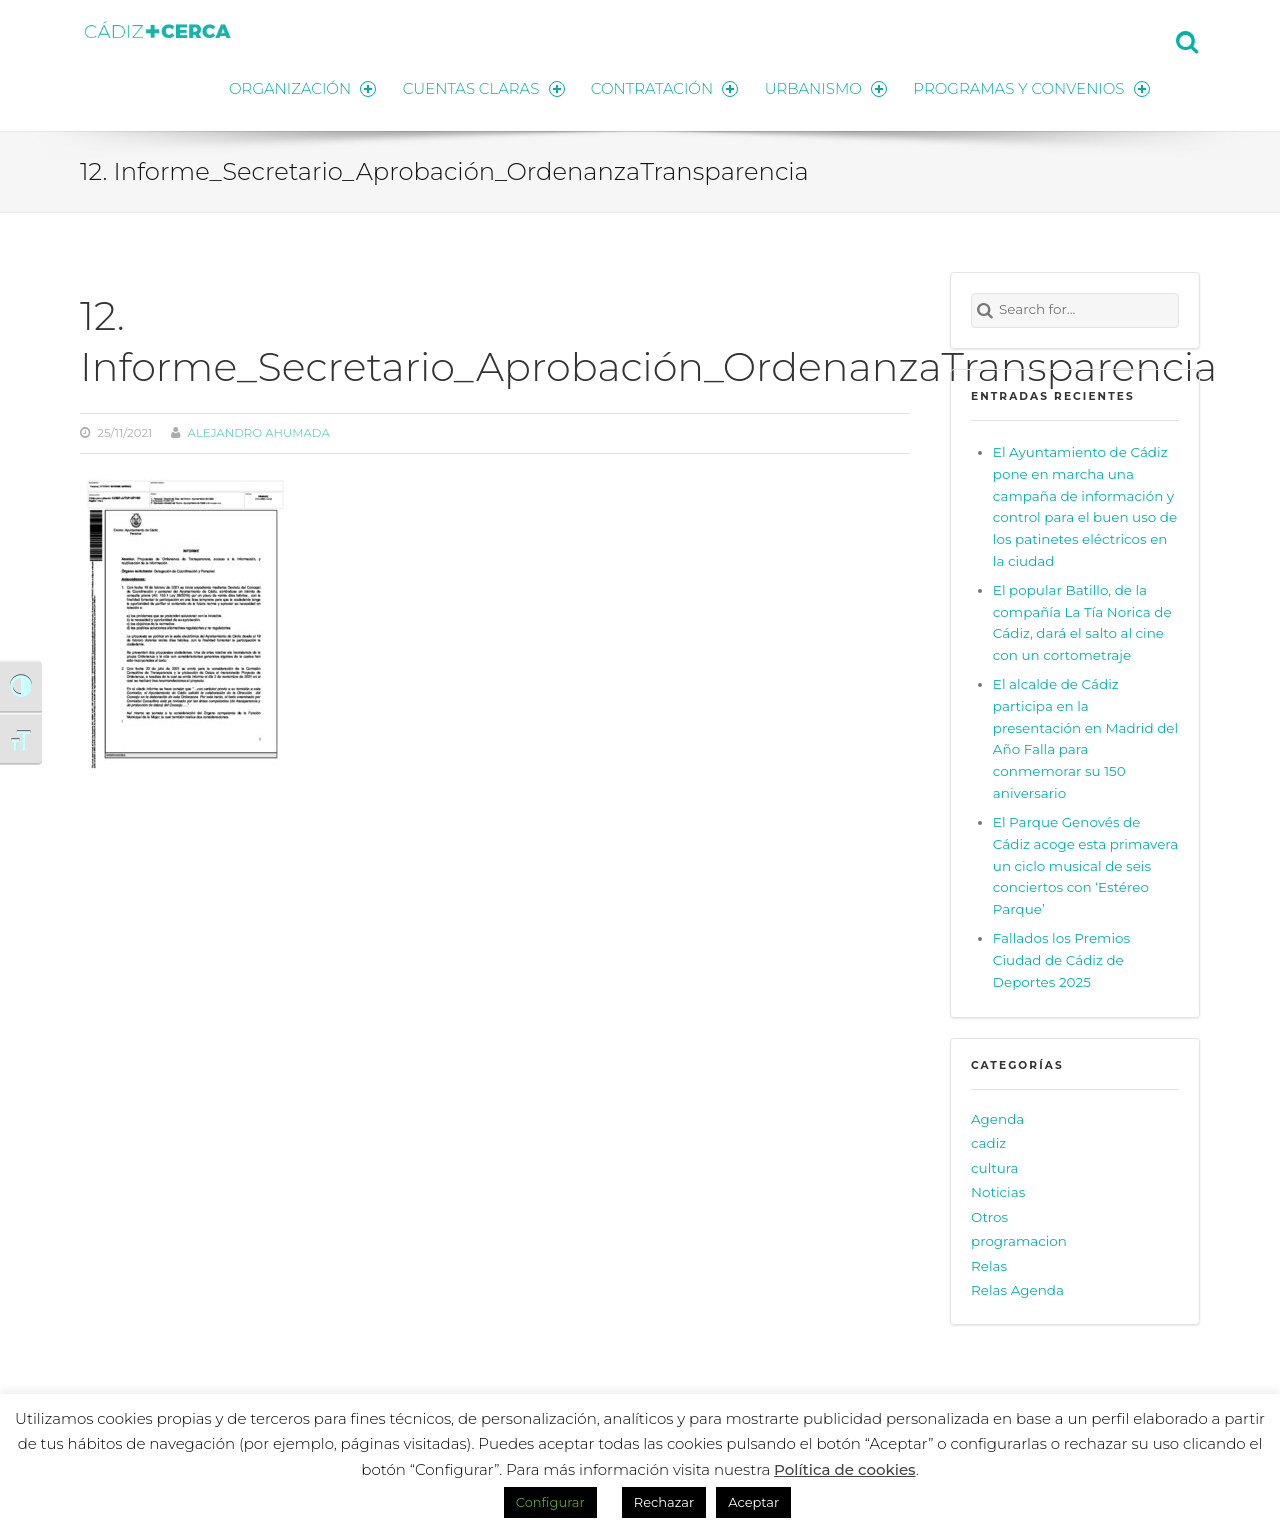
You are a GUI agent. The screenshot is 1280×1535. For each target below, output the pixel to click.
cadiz (988, 1142)
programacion (1019, 1240)
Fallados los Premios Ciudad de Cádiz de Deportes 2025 (1061, 959)
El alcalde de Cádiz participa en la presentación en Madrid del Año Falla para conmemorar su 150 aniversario (1085, 737)
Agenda (997, 1118)
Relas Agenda (1017, 1289)
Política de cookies (845, 1469)
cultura (995, 1167)
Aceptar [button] (753, 1502)
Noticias (998, 1191)
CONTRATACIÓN (662, 87)
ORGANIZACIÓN (298, 87)
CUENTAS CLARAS (480, 87)
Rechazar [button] (664, 1502)
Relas (989, 1265)
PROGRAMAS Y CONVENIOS (1032, 87)
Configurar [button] (550, 1502)
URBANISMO (825, 87)
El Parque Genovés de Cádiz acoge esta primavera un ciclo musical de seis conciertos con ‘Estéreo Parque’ (1085, 864)
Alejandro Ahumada (259, 432)
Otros (989, 1216)
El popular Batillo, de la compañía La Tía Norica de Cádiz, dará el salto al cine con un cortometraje (1082, 622)
